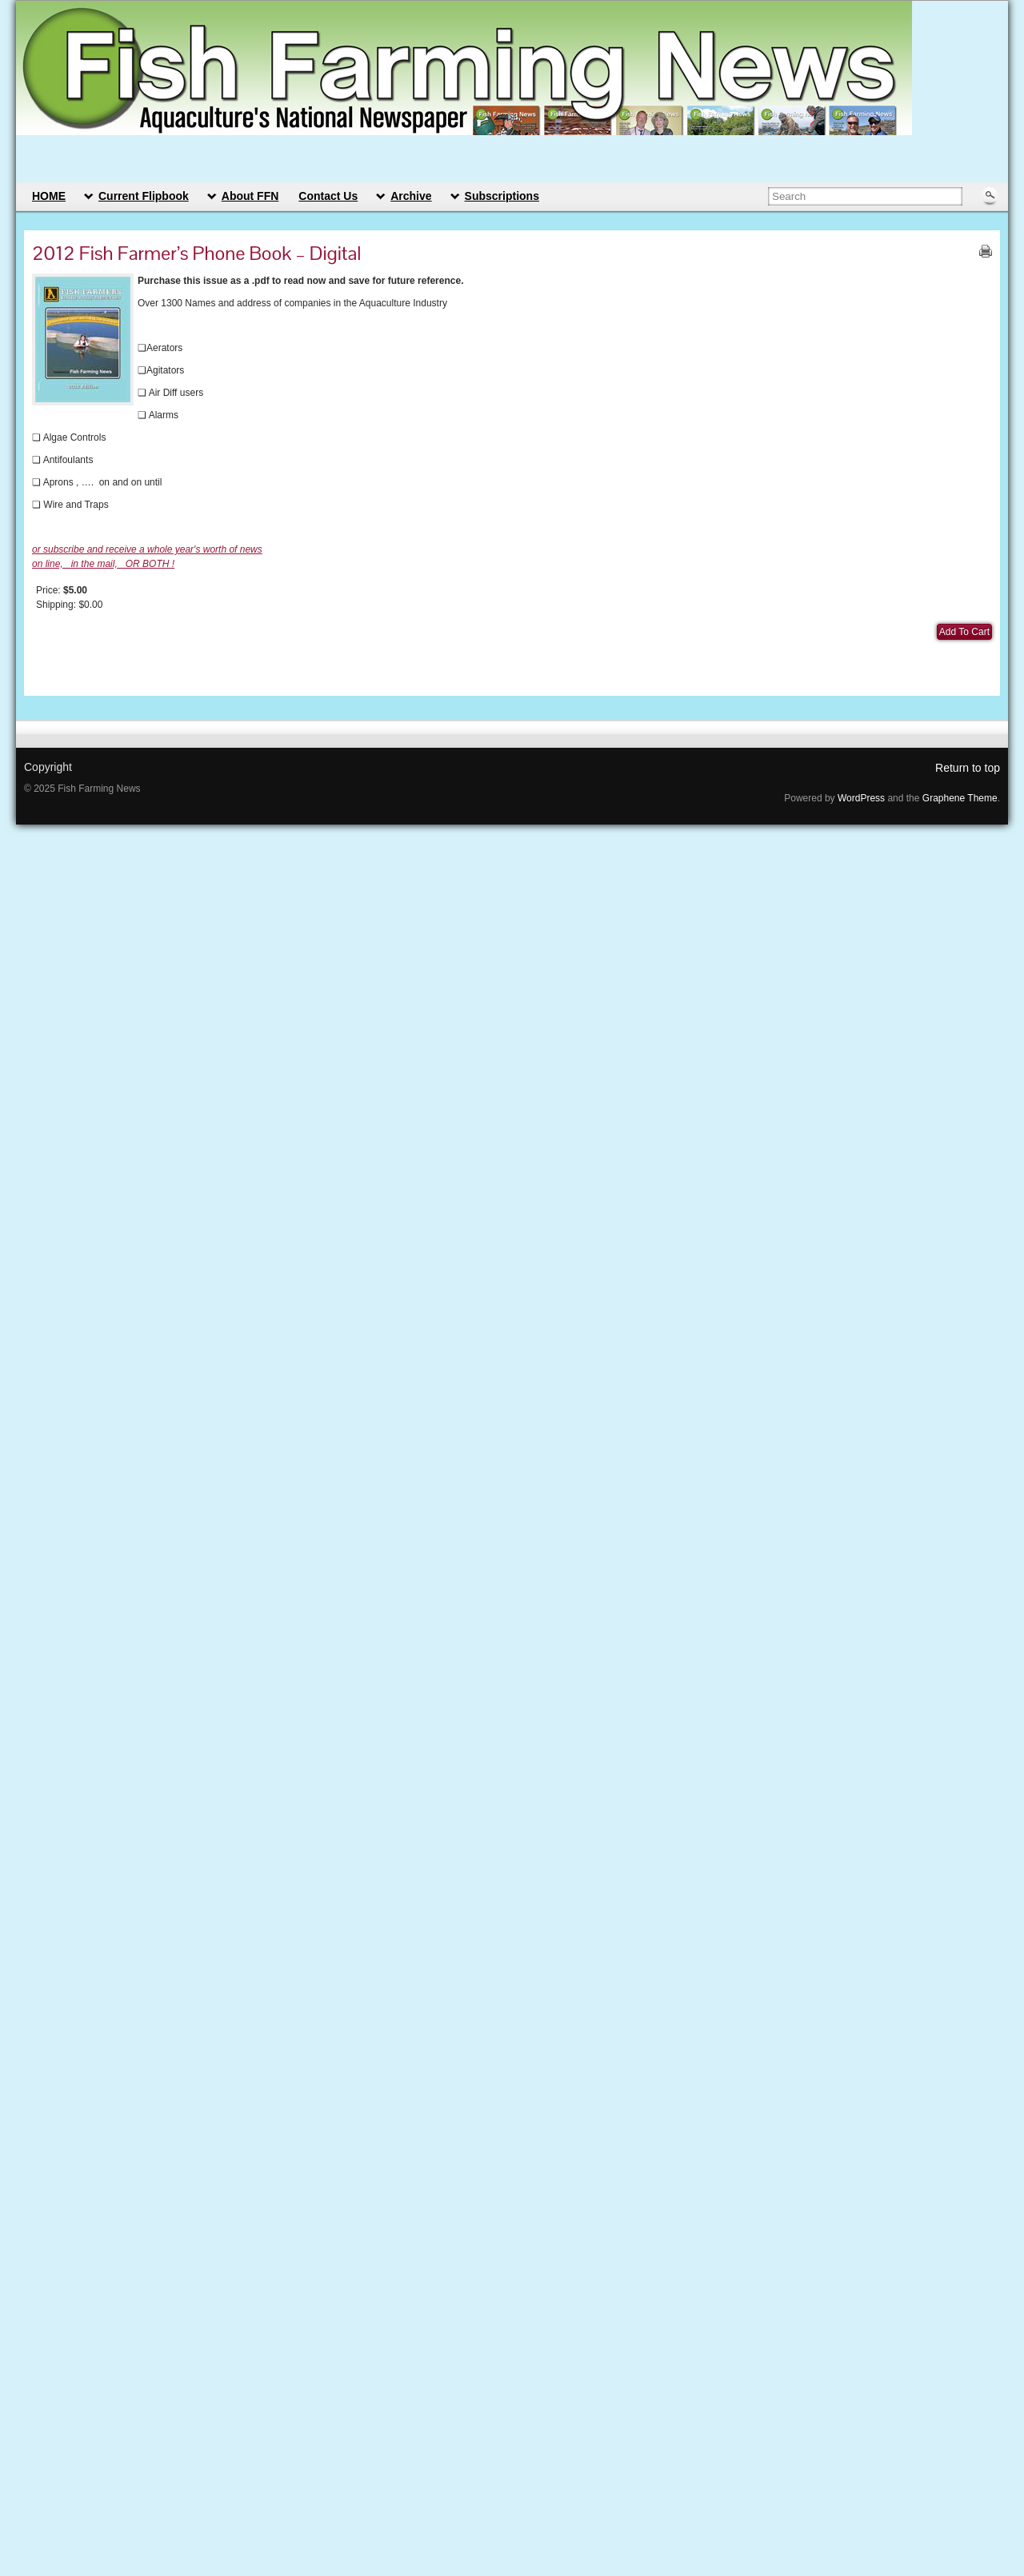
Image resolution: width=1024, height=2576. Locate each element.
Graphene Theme (960, 798)
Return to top (967, 767)
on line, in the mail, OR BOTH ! (103, 563)
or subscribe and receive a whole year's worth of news (147, 549)
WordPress (861, 798)
